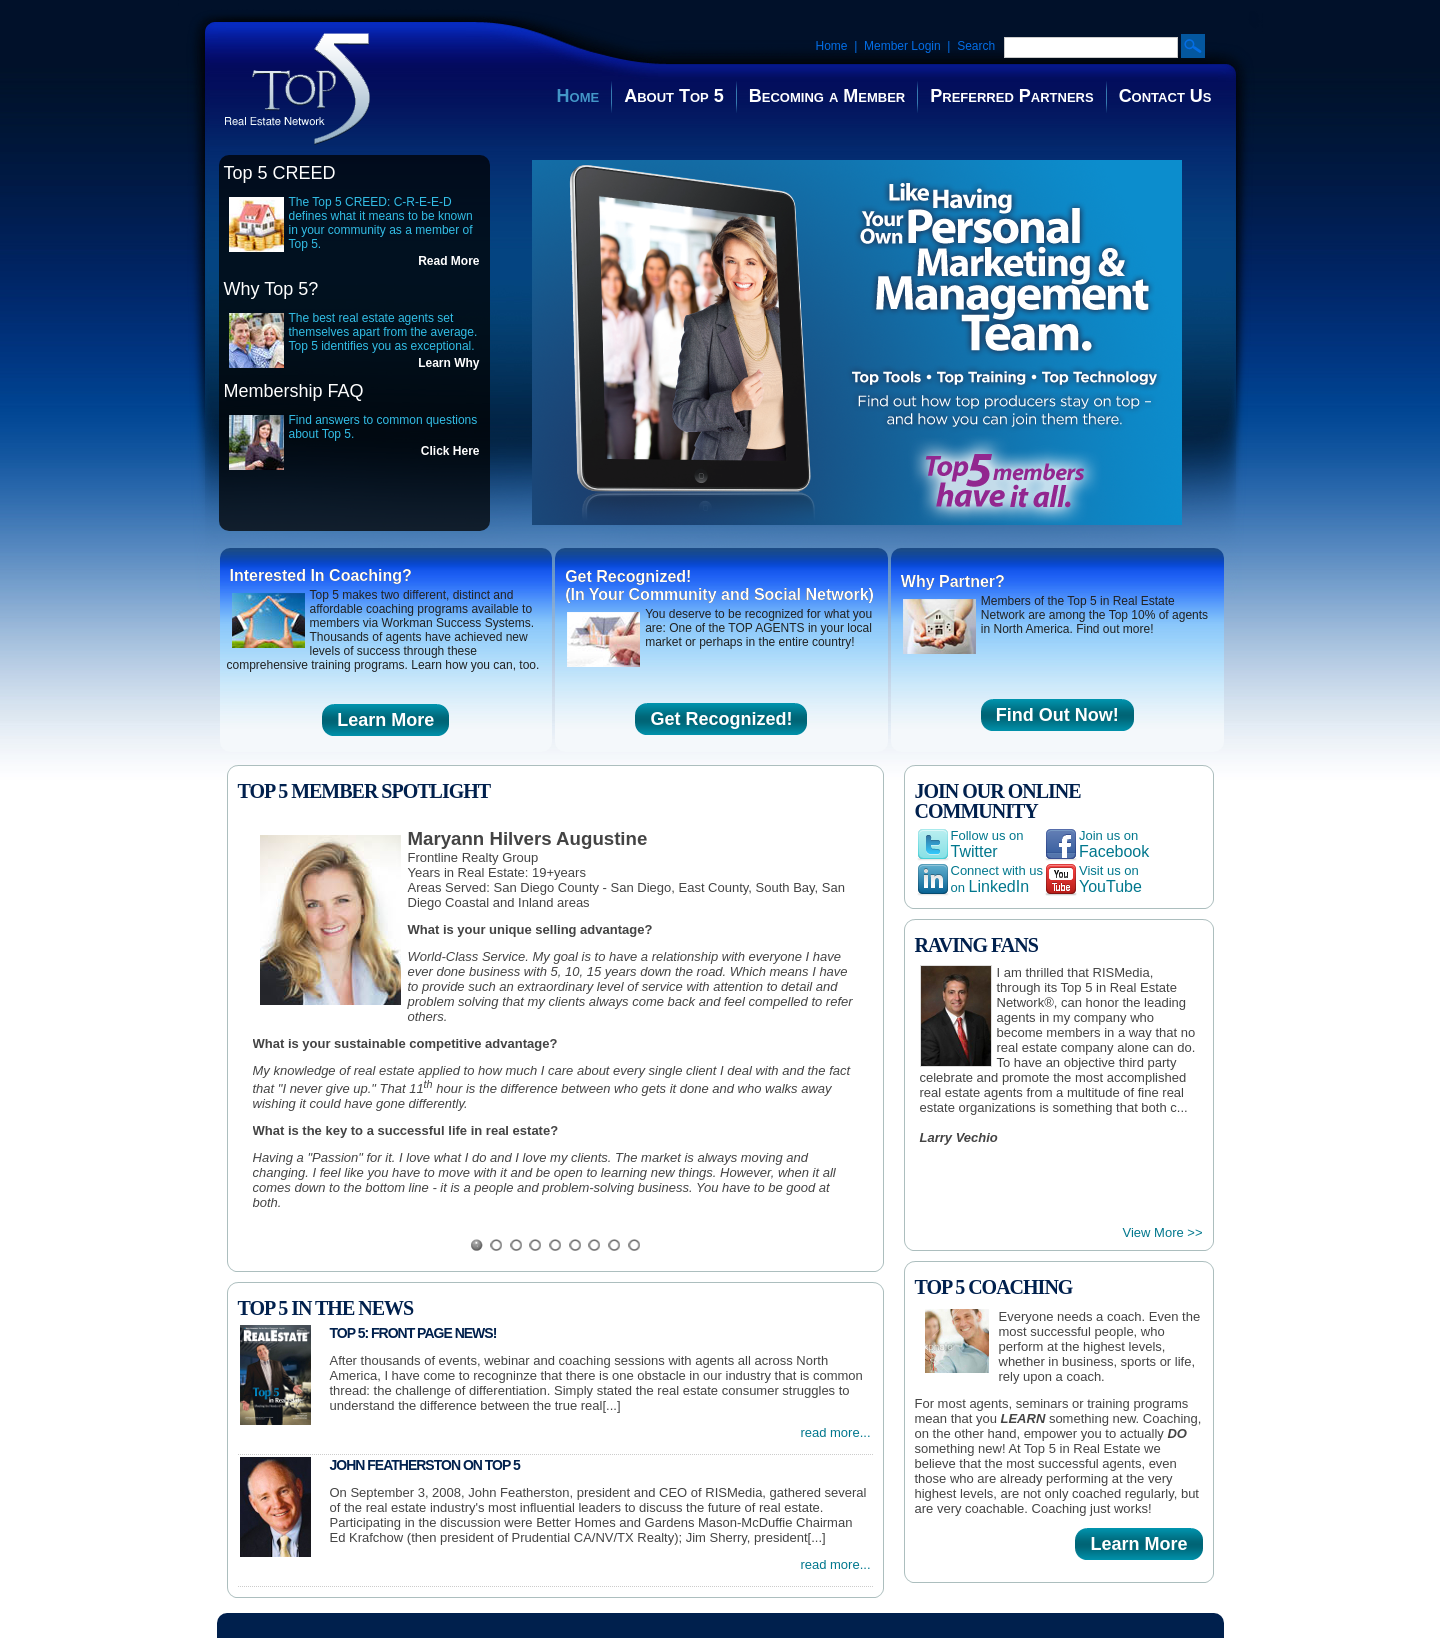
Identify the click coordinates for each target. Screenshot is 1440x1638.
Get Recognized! (721, 719)
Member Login (902, 46)
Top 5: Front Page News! (413, 1333)
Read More (448, 261)
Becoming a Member (827, 96)
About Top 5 (674, 96)
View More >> (1163, 1232)
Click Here (450, 451)
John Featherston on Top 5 (425, 1465)
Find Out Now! (1057, 715)
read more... (835, 1432)
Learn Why (448, 363)
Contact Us (1165, 96)
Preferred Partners (1011, 96)
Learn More (385, 720)
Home (832, 46)
